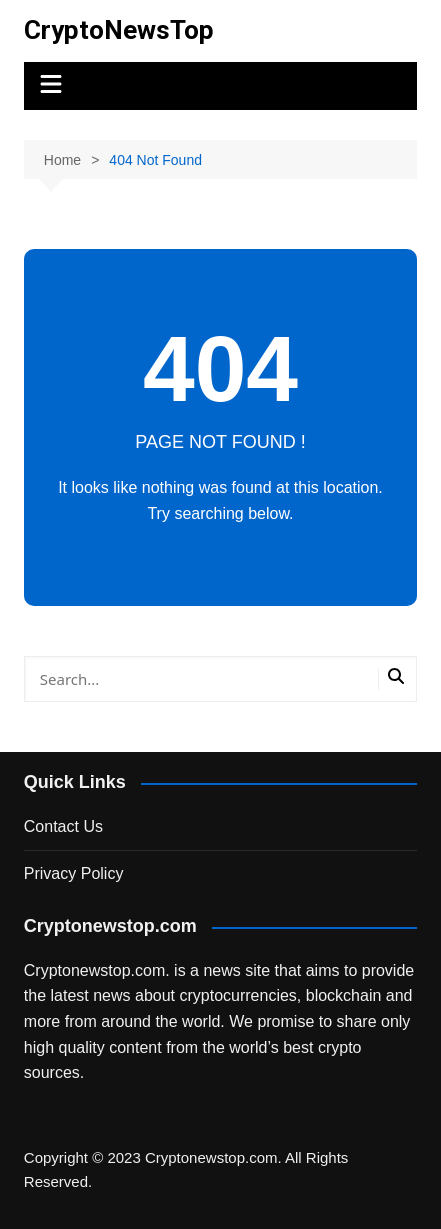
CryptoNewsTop (119, 30)
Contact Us (63, 826)
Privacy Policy (74, 873)
